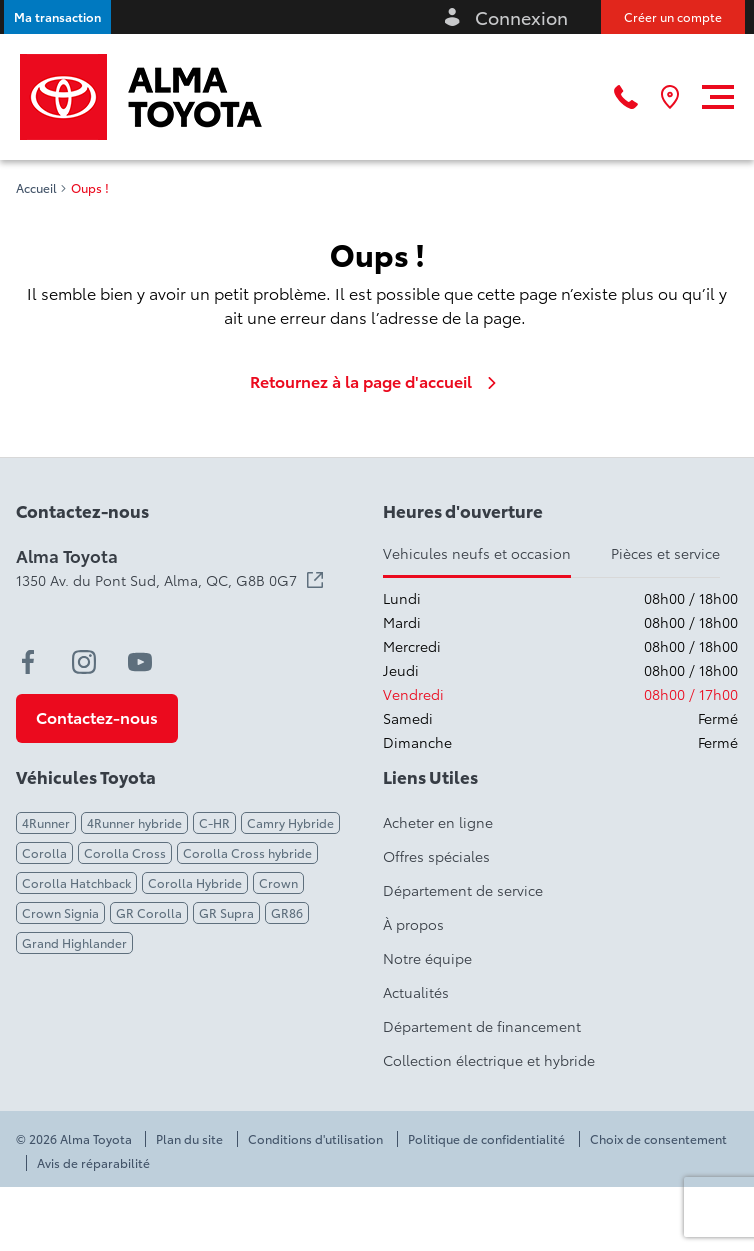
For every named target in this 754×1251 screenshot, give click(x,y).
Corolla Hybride (195, 882)
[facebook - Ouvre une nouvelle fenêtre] (28, 662)
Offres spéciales (436, 856)
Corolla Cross (125, 852)
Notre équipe (427, 958)
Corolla (44, 852)
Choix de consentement (658, 1139)
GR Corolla (149, 912)
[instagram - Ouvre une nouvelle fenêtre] (84, 662)
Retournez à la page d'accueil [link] (377, 381)
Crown (278, 882)
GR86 (287, 912)
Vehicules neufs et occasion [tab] (477, 553)
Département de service (463, 890)
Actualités (416, 992)
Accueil (36, 188)
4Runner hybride (134, 822)
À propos (413, 924)
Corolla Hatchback (76, 882)
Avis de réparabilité (93, 1163)
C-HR (214, 822)
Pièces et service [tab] (665, 553)
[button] (57, 17)
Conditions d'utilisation (315, 1139)
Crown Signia (60, 912)
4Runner (46, 822)
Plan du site (189, 1139)
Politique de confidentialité (486, 1139)
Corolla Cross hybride (247, 852)
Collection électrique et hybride (489, 1060)
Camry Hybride (290, 822)
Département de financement (482, 1026)
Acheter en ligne (438, 822)
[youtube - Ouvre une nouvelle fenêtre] (140, 662)
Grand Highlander (74, 942)
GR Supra (226, 912)
